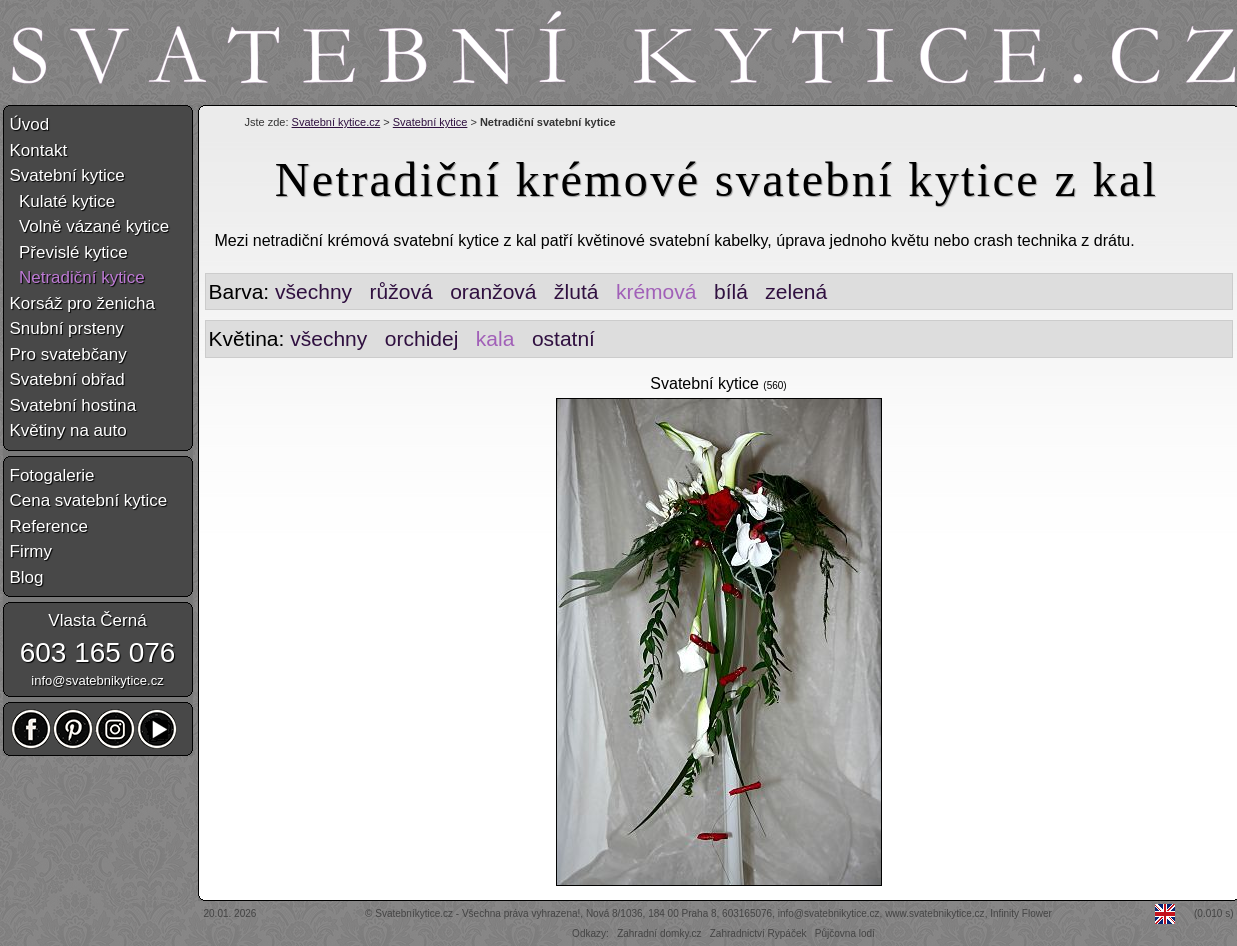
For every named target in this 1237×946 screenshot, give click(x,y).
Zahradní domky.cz (659, 933)
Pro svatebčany (68, 354)
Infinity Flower (1021, 913)
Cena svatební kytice (89, 500)
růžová (401, 291)
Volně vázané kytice (90, 226)
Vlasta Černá (97, 620)
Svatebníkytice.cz (414, 913)
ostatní (563, 338)
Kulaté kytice (63, 201)
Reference (49, 526)
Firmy (31, 551)
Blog (27, 577)
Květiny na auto (68, 430)
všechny (313, 291)
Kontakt (39, 150)
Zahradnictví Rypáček (758, 933)
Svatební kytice (430, 122)
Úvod (30, 124)
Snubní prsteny (67, 328)
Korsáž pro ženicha (83, 303)
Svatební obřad (67, 379)
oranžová (493, 291)
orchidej (422, 338)
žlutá (576, 291)
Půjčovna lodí (845, 933)
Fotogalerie (52, 475)
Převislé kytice (69, 252)
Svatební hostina (73, 405)
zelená (796, 291)
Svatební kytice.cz (336, 122)
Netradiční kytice (77, 277)
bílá (731, 291)
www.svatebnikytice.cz (934, 913)
